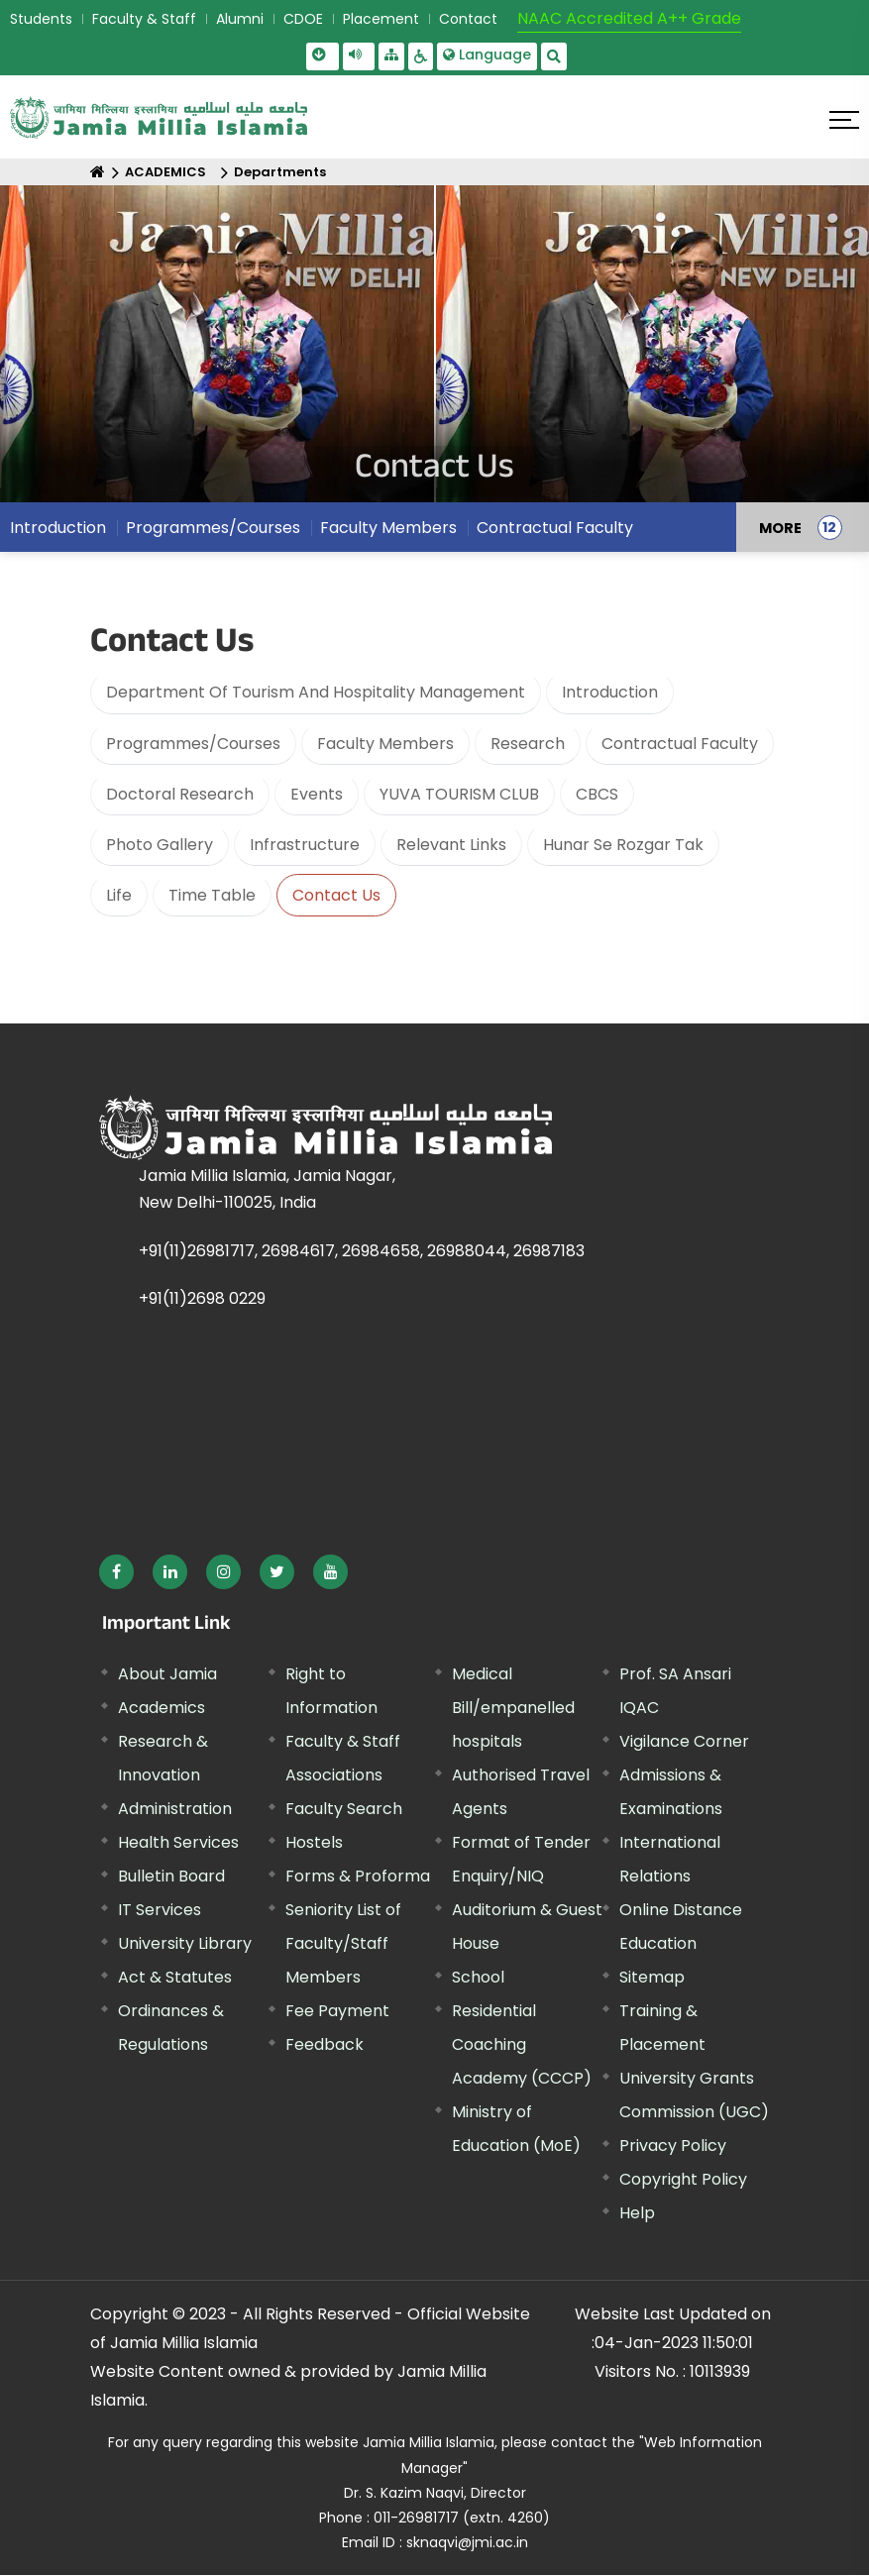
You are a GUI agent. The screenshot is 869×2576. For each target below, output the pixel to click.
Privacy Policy (672, 2145)
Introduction (610, 692)
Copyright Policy (683, 2179)
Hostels (314, 1842)
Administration (175, 1808)
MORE (780, 534)
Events (316, 794)
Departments (280, 171)
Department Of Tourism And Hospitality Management (315, 692)
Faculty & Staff (144, 19)
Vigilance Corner (684, 1741)
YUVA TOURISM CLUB (459, 794)
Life (119, 895)
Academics (161, 1707)
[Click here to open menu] (844, 120)
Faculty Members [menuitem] (388, 534)
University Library (185, 1943)
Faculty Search (343, 1808)
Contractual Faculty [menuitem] (555, 534)
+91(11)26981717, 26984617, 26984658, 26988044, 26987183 (362, 1250)
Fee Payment (337, 2010)
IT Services (159, 1909)
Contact (468, 19)
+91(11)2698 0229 (202, 1298)
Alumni (240, 19)
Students (41, 19)
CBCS (597, 794)
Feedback (324, 2044)
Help (637, 2212)
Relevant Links (451, 844)
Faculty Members (385, 743)
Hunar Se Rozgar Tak (623, 844)
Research (527, 743)
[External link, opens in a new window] (116, 1572)
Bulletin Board (171, 1876)
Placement (381, 19)
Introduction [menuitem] (58, 534)
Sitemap (652, 1977)
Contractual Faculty (679, 743)
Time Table (212, 895)
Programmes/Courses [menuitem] (213, 534)
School (478, 1977)
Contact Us (336, 895)
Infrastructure (305, 844)
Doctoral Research (180, 794)
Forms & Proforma (357, 1876)
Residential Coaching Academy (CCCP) (522, 2044)
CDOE (303, 19)
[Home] (97, 172)
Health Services (178, 1842)
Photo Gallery (159, 844)
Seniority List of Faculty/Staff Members (343, 1943)
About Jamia (167, 1674)
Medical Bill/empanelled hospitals (513, 1708)
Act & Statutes (175, 1977)
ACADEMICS (165, 171)
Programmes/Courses (193, 743)
